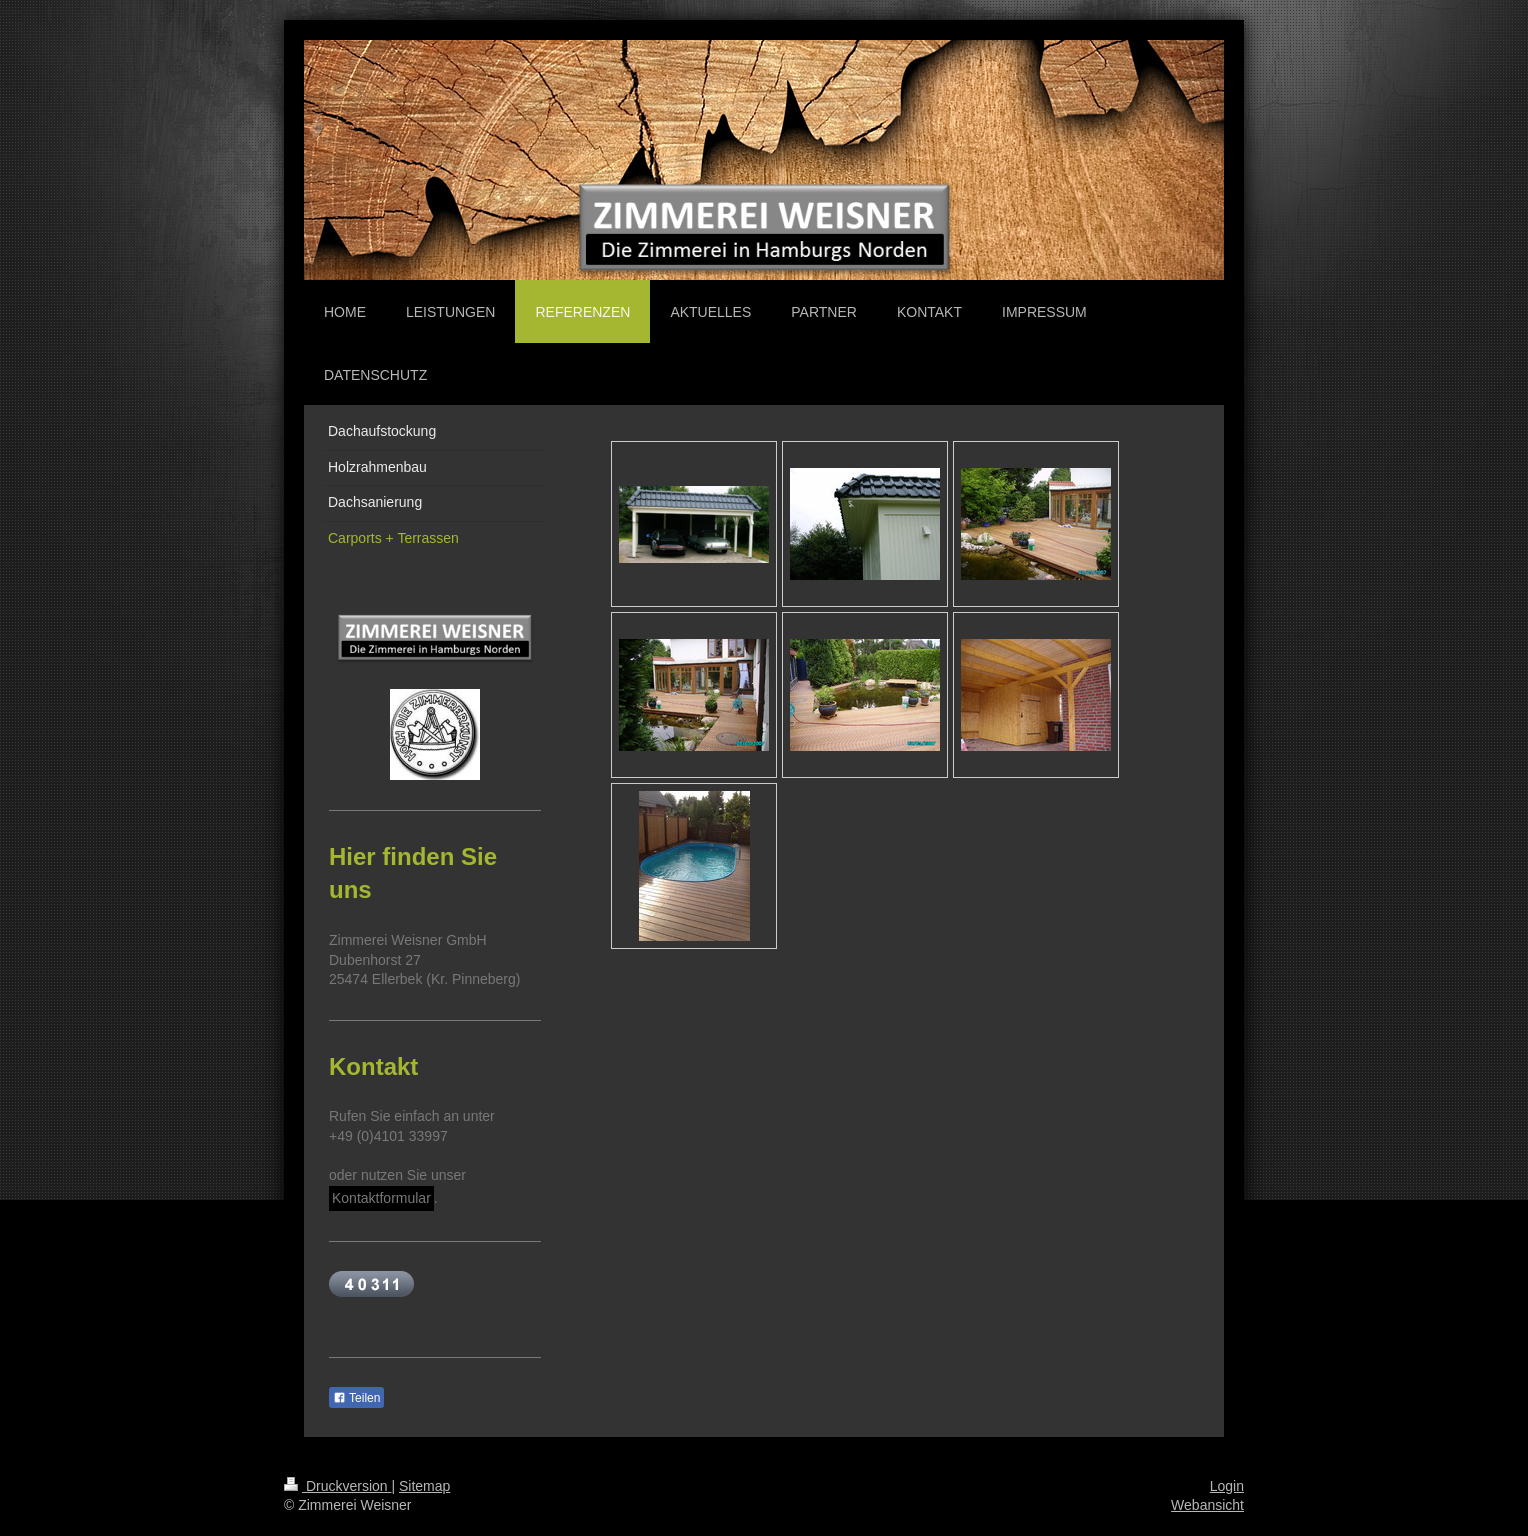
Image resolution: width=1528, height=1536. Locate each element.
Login (1227, 1486)
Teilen (356, 1398)
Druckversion (337, 1486)
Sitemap (424, 1486)
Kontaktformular (381, 1198)
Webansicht (1207, 1505)
